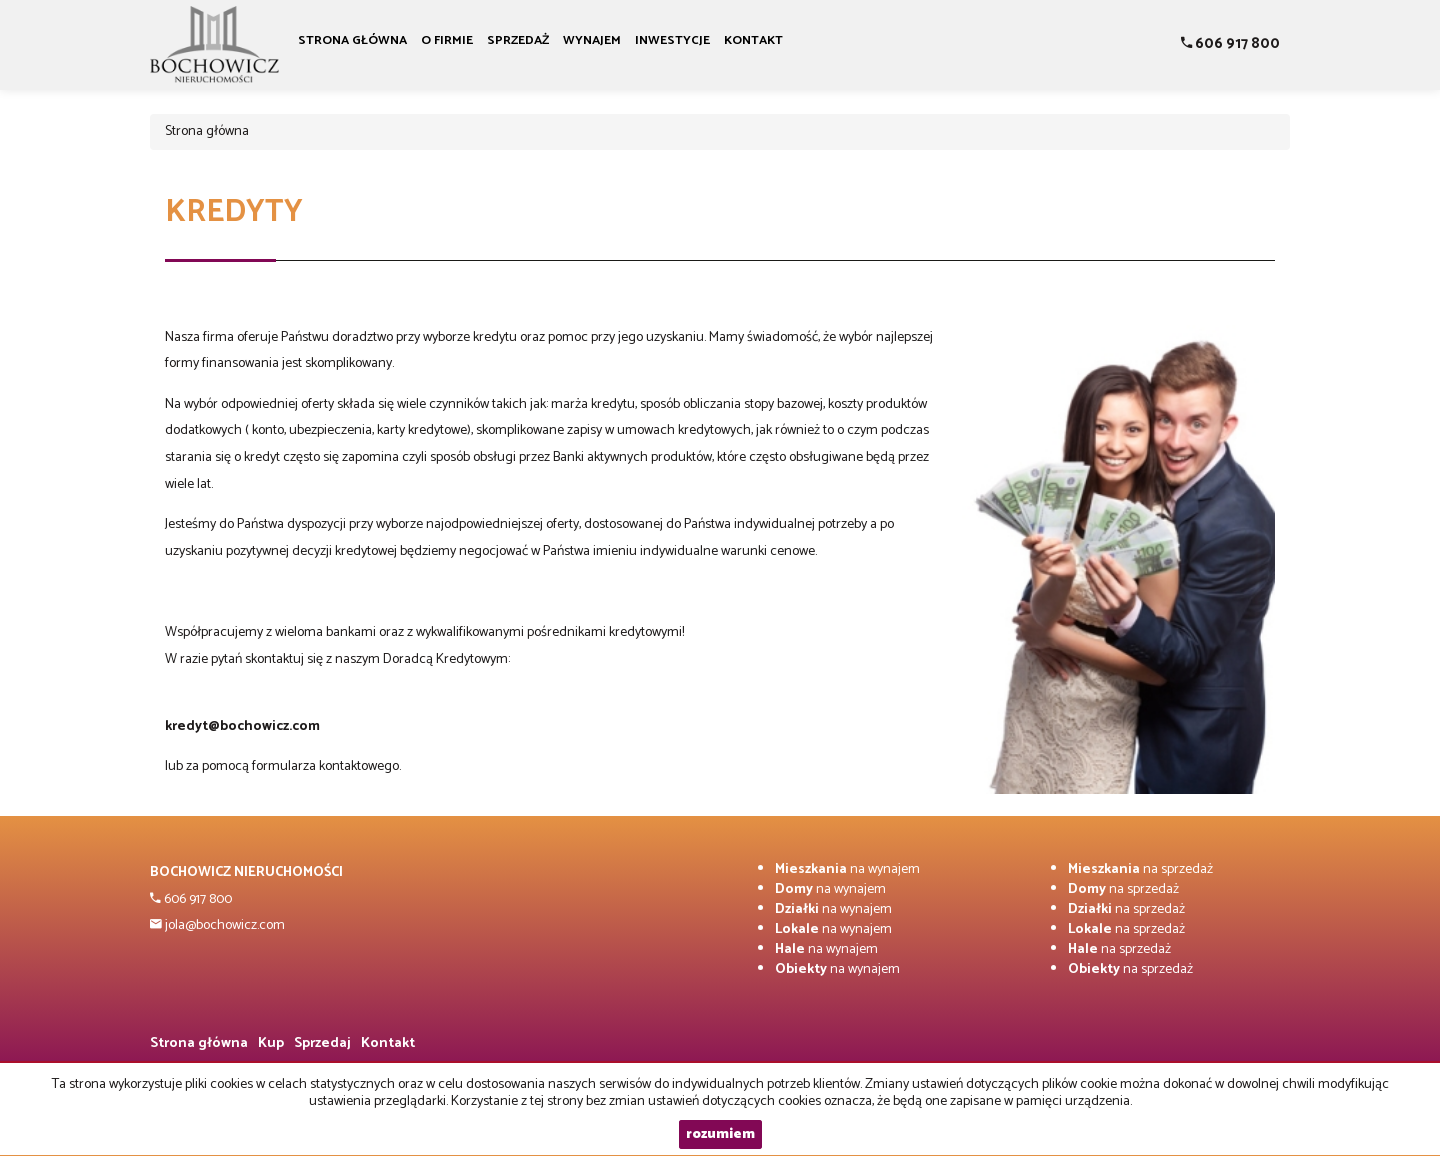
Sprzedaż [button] (518, 40)
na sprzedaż (1140, 869)
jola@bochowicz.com (223, 925)
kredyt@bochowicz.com (242, 726)
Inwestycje (672, 40)
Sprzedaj (322, 1043)
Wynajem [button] (592, 40)
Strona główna (352, 40)
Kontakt (753, 40)
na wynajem (847, 869)
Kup (271, 1043)
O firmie (447, 40)
